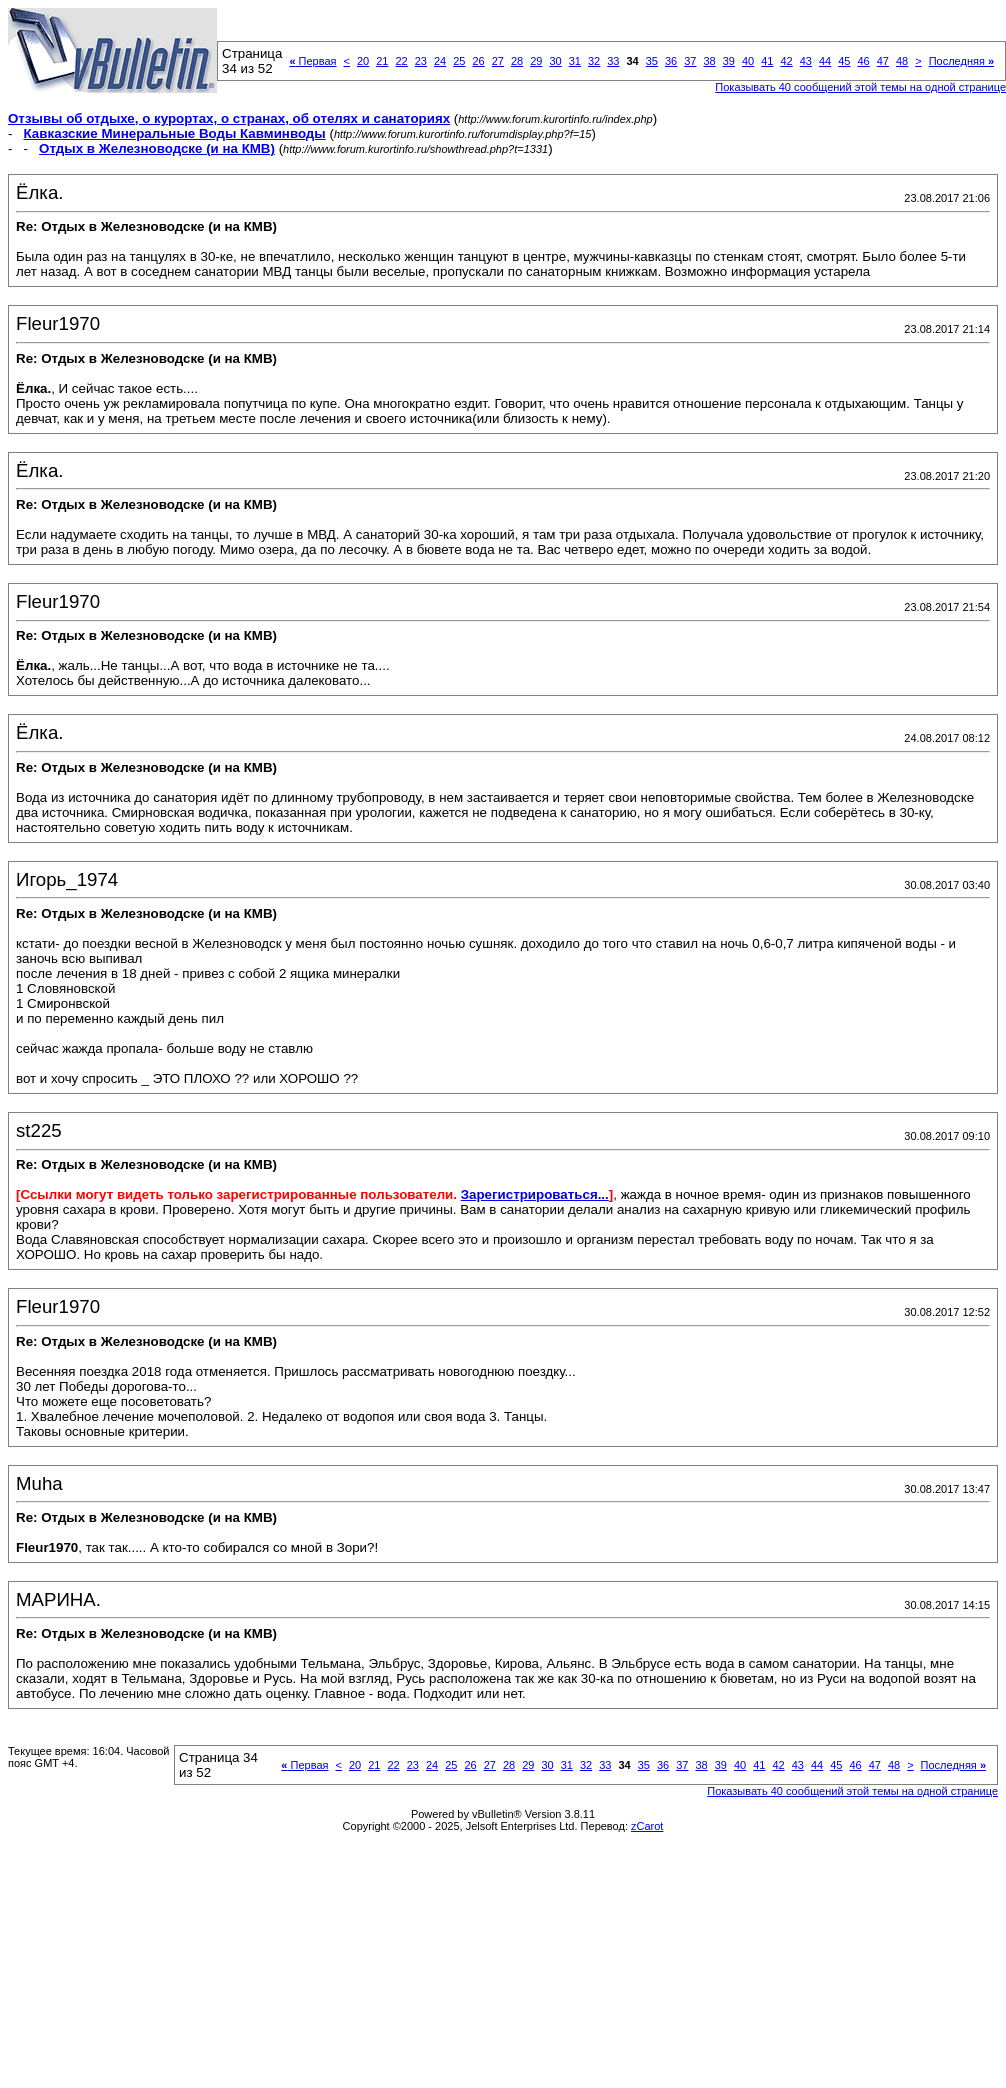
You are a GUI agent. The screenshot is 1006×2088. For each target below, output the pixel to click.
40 (748, 61)
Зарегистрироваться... (535, 1194)
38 (709, 61)
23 (421, 61)
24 (440, 61)
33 (613, 61)
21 (382, 61)
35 (652, 61)
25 (459, 61)
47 (883, 61)
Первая (312, 61)
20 (363, 61)
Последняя (961, 61)
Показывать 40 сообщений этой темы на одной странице (852, 1791)
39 (729, 61)
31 (575, 61)
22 (401, 61)
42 (786, 61)
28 (517, 61)
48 (902, 61)
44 (825, 61)
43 (806, 61)
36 (671, 61)
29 (536, 61)
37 (690, 61)
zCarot (647, 1826)
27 (498, 61)
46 (863, 61)
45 (844, 61)
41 (767, 61)
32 (594, 61)
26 (478, 61)
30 (555, 61)
